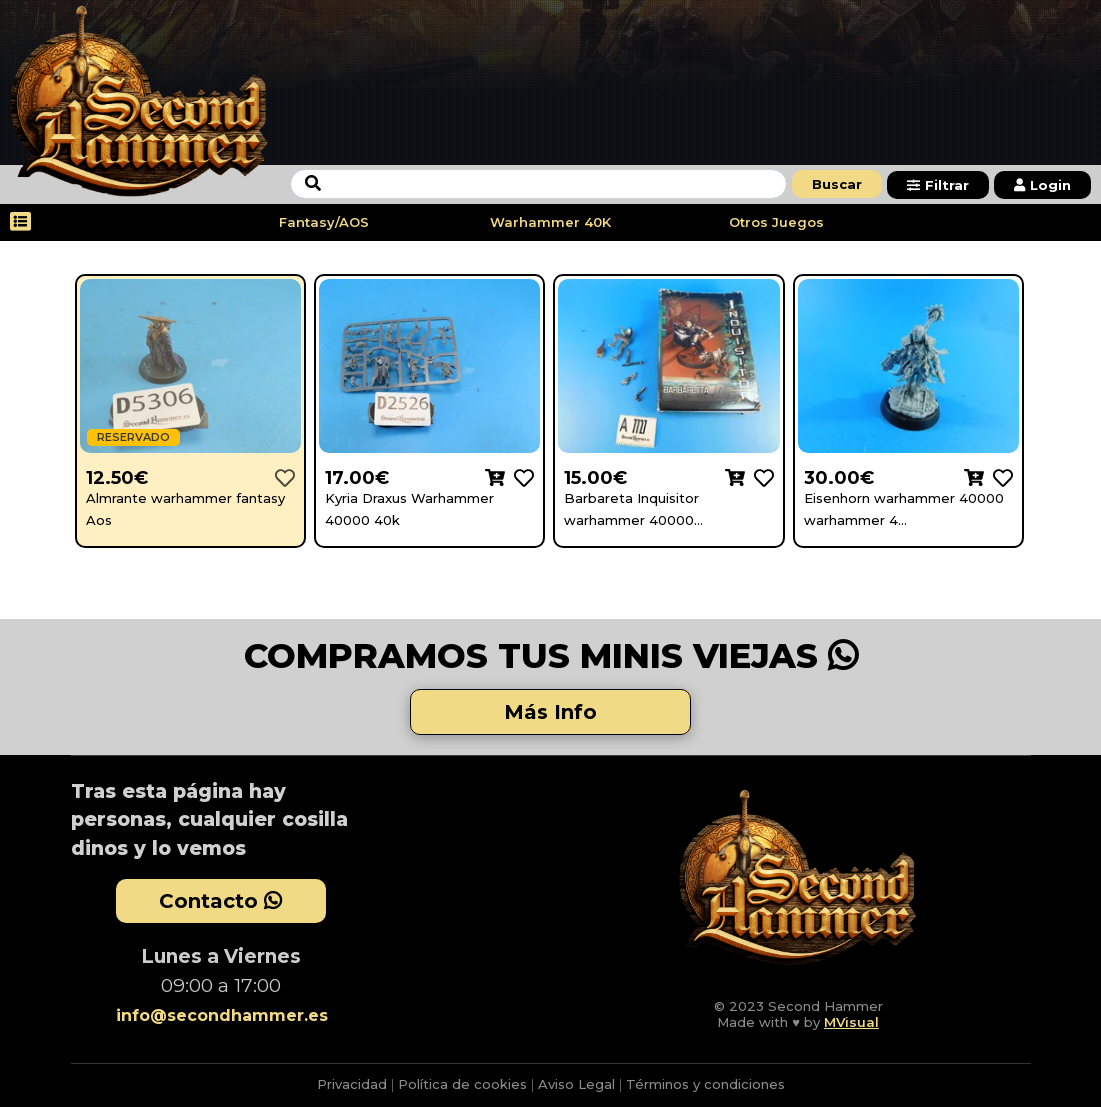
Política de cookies (462, 1084)
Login (1042, 185)
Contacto (220, 901)
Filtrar (938, 185)
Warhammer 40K (550, 222)
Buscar (837, 184)
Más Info (550, 712)
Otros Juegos (776, 222)
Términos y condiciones (705, 1084)
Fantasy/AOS (324, 222)
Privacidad (352, 1084)
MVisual (851, 1022)
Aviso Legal (576, 1084)
